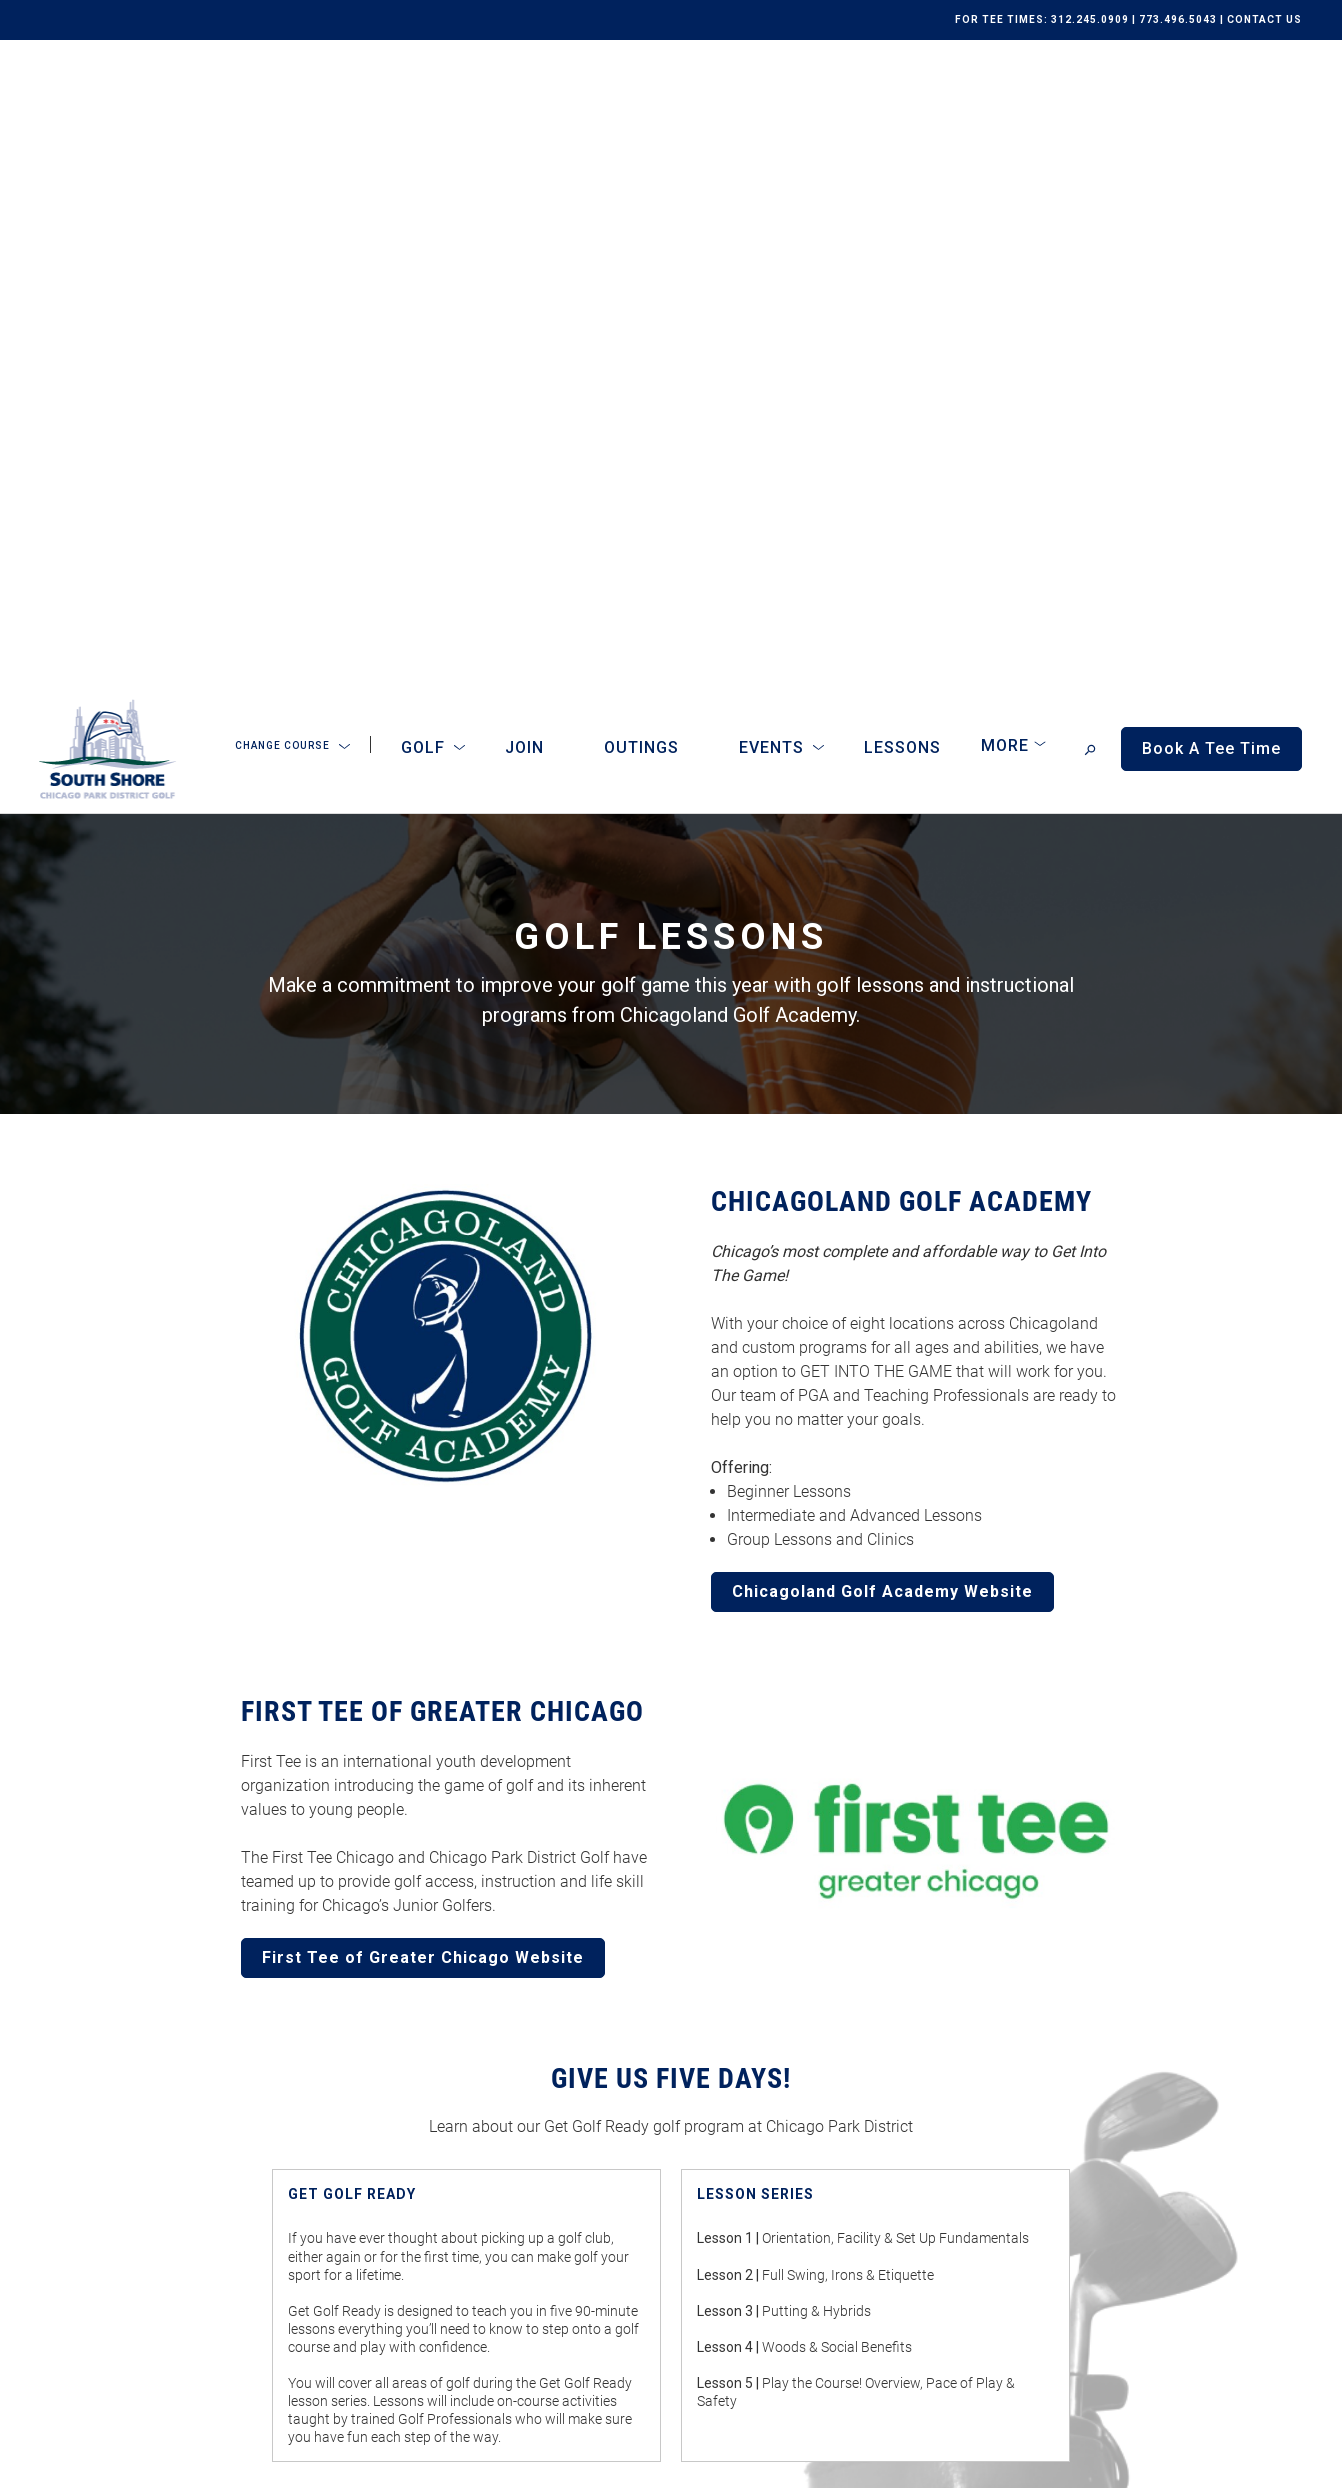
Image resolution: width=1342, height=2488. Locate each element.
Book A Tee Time (491, 2291)
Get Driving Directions (1053, 2098)
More (1005, 101)
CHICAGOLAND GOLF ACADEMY (901, 557)
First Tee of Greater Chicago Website (423, 1313)
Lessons (902, 103)
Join (524, 103)
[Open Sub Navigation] (344, 103)
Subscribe (748, 2375)
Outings (641, 103)
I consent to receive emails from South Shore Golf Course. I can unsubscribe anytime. (922, 2276)
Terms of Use (206, 2460)
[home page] (107, 104)
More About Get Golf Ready (671, 1877)
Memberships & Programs (484, 2075)
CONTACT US (1264, 19)
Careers (424, 2156)
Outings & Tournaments (475, 2102)
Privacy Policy (111, 2460)
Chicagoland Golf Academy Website (882, 947)
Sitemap (377, 2460)
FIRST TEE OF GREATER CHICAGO (442, 1067)
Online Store (439, 2129)
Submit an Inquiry (745, 2082)
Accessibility (299, 2460)
